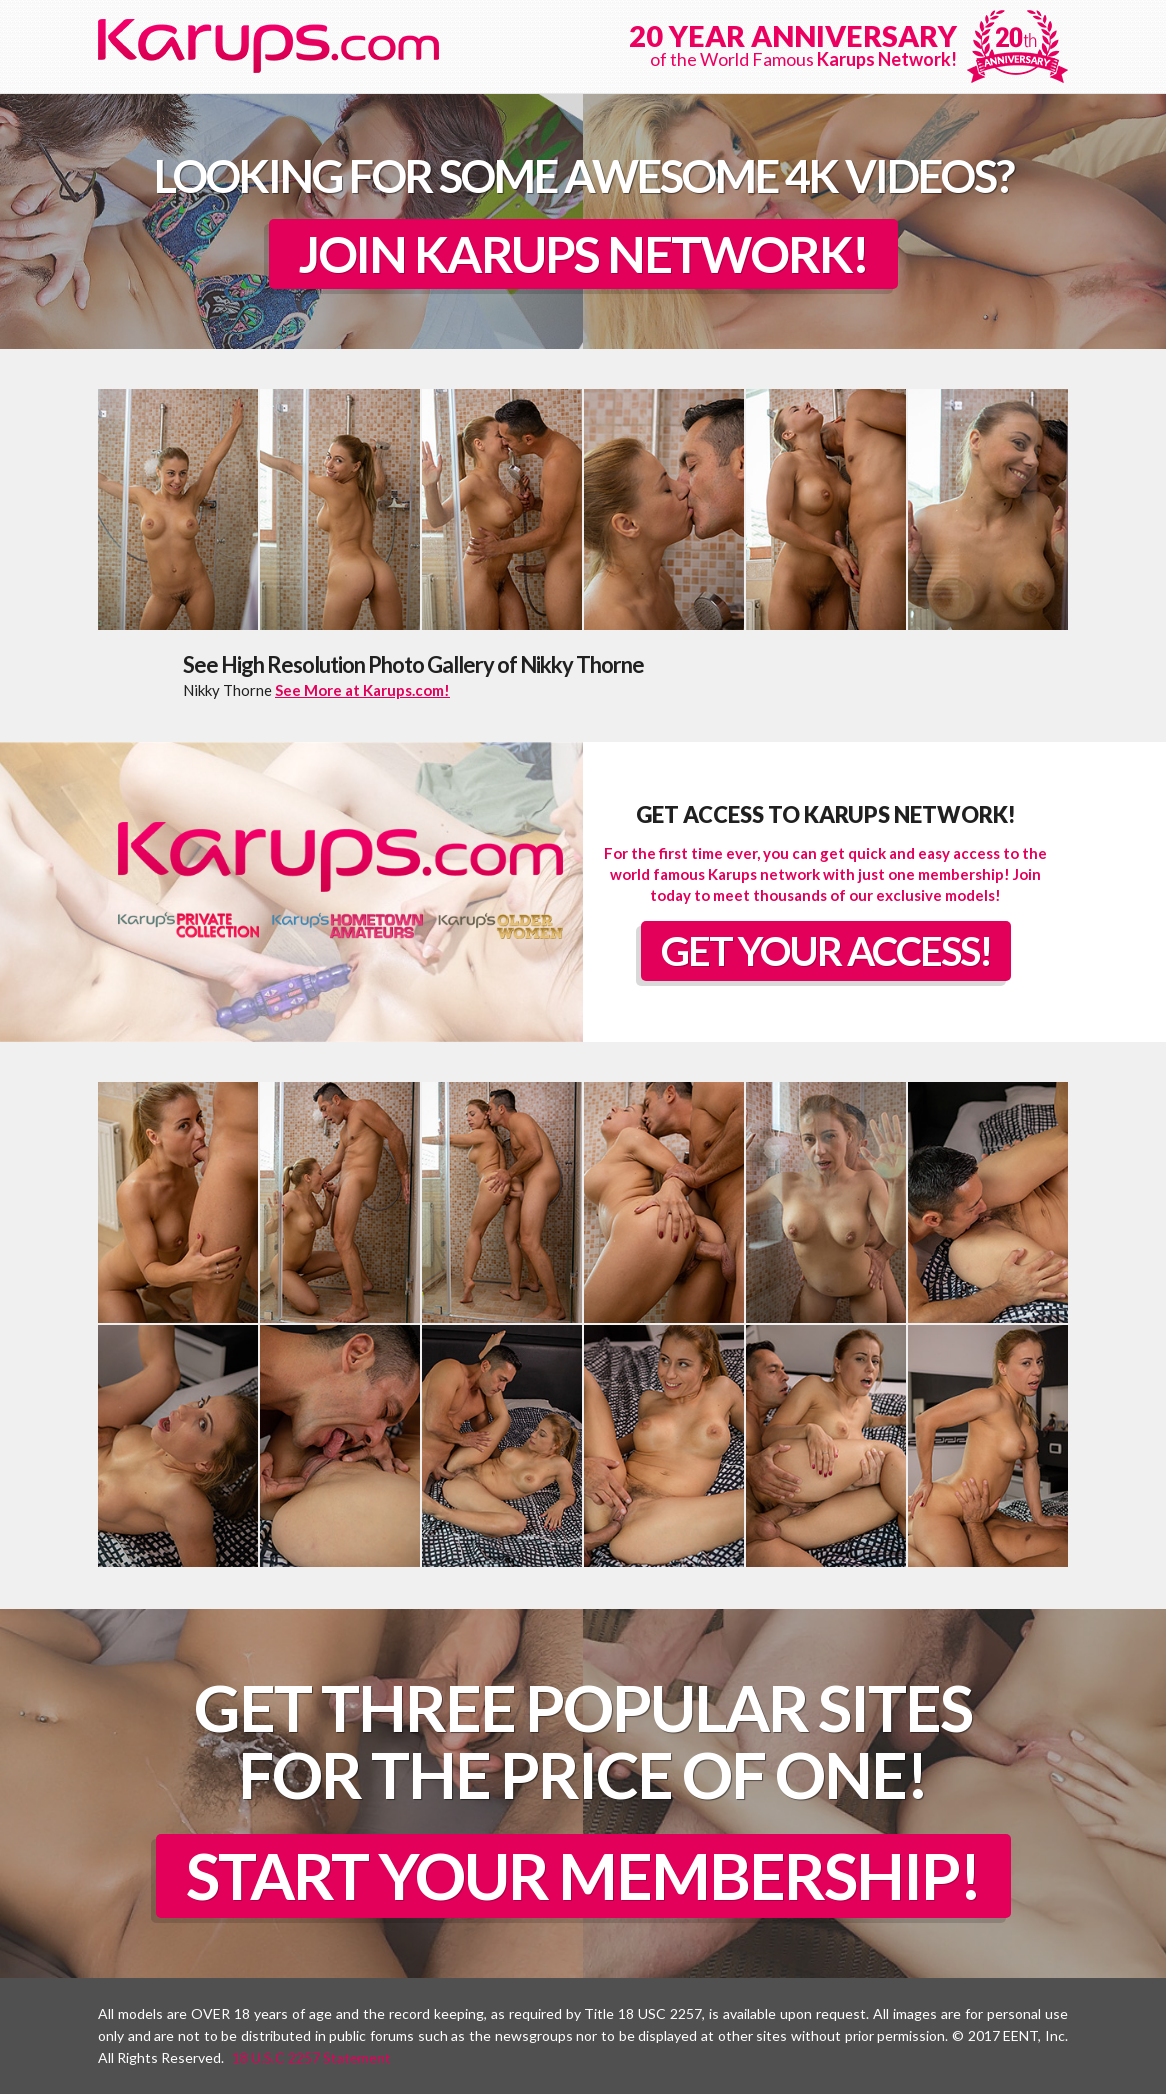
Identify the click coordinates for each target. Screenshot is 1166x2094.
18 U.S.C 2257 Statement (311, 2057)
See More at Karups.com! (362, 690)
